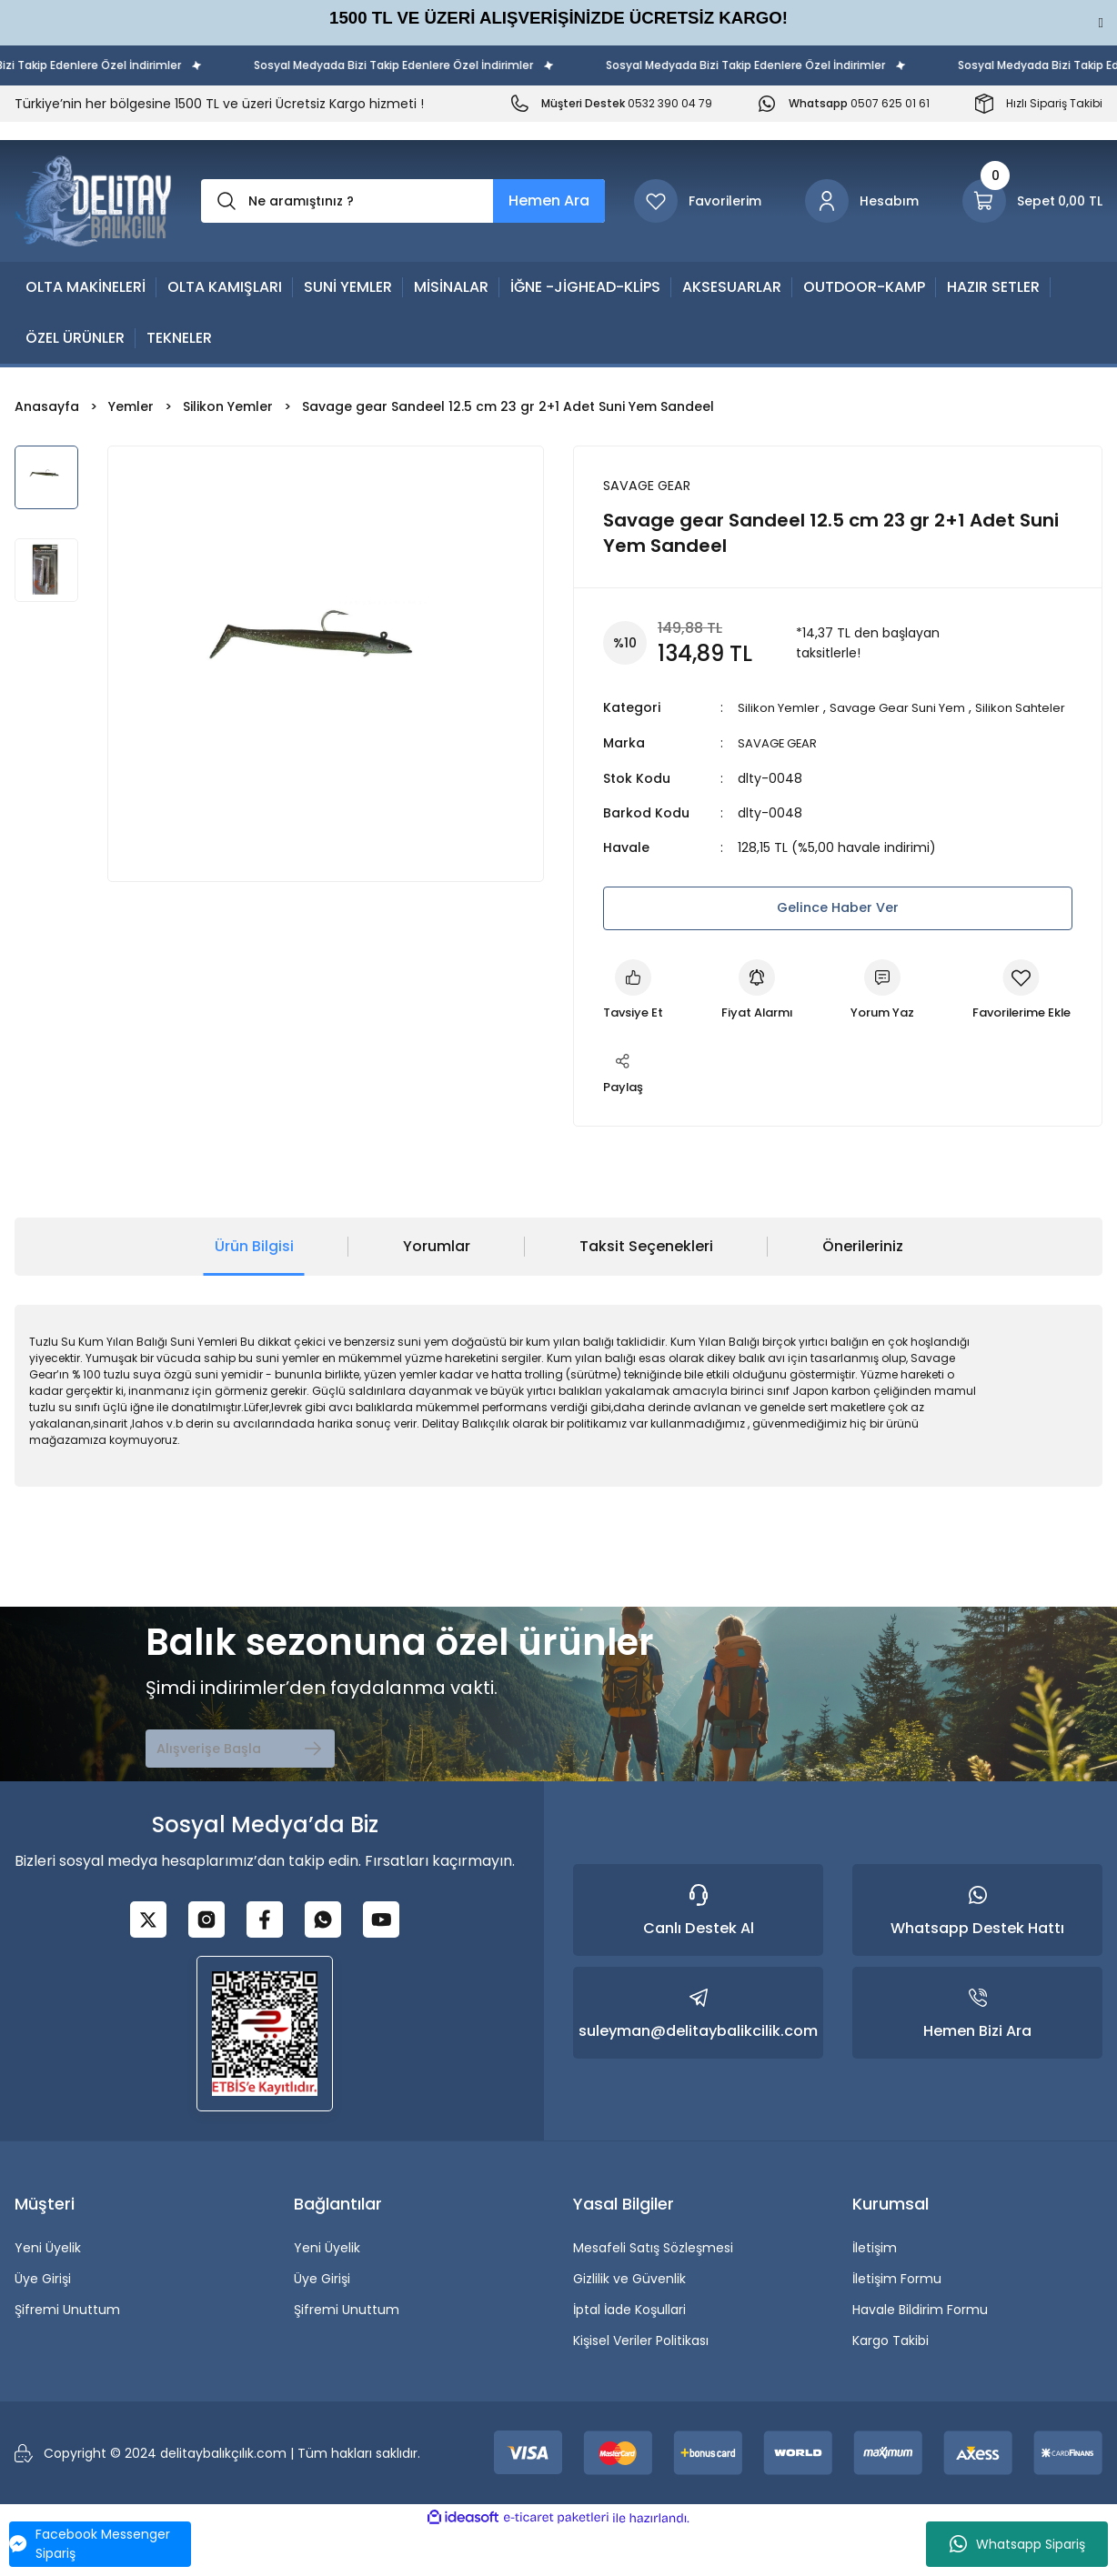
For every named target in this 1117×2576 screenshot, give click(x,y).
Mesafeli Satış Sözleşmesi (653, 2293)
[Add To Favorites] (658, 1108)
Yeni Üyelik (48, 2293)
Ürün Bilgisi (254, 1291)
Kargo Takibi (890, 2386)
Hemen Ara (548, 200)
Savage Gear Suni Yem (908, 708)
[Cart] (1032, 201)
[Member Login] (862, 201)
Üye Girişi (43, 2324)
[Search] (403, 201)
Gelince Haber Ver (837, 927)
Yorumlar (436, 1291)
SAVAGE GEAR (779, 763)
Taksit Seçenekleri (646, 1291)
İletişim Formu (896, 2324)
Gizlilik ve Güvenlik (629, 2324)
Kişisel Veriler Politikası (641, 2386)
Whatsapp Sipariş (1017, 2544)
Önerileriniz (862, 1291)
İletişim (874, 2293)
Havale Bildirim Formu (920, 2355)
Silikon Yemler (781, 708)
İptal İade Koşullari (629, 2355)
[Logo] (93, 201)
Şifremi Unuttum (67, 2355)
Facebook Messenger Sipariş (89, 2543)
